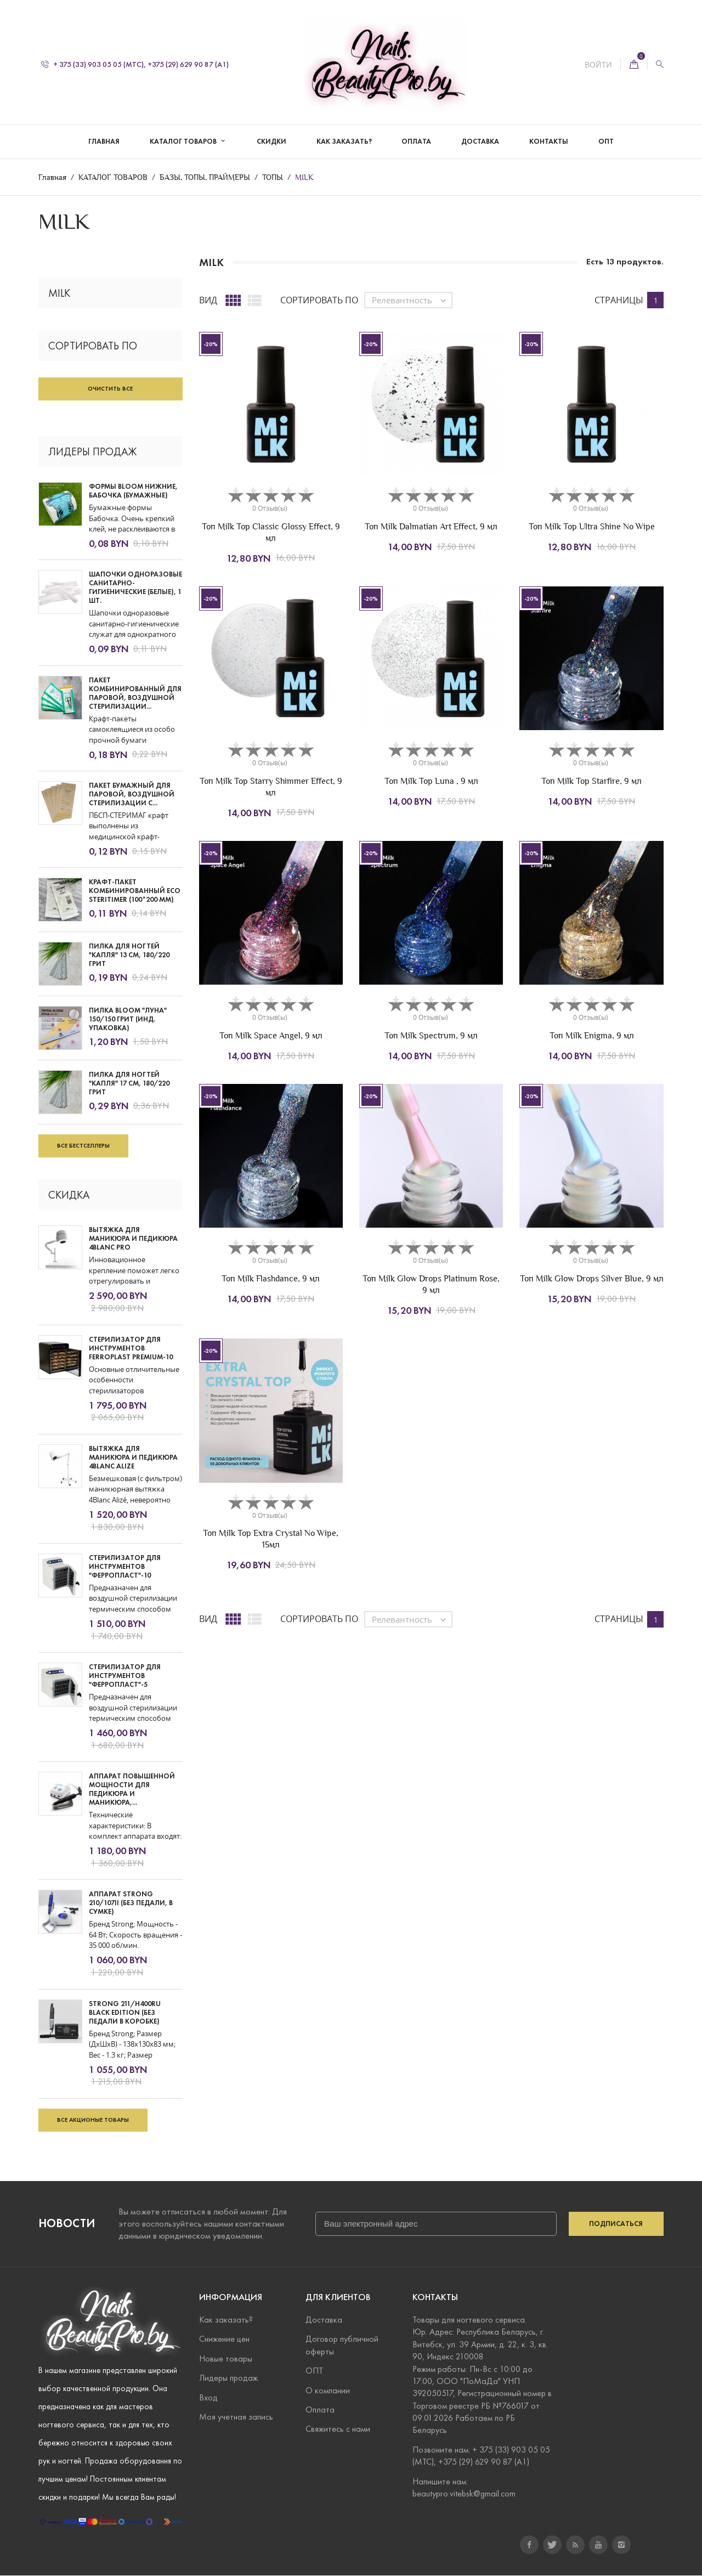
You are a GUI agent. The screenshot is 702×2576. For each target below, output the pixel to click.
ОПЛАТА (416, 141)
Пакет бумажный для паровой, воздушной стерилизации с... (131, 794)
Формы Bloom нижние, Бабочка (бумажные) (133, 491)
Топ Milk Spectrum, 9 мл (431, 1035)
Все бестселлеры (83, 1146)
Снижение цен (224, 2339)
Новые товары (225, 2358)
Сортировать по (319, 300)
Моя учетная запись (236, 2416)
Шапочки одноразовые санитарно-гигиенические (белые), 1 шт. (135, 588)
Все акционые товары (93, 2119)
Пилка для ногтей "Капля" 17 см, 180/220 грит (129, 1083)
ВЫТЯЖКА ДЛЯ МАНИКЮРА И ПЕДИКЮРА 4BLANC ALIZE (133, 1457)
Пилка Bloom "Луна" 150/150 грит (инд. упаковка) (128, 1019)
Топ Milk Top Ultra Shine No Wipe (592, 526)
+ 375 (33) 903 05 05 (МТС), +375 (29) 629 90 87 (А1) (135, 64)
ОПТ (606, 141)
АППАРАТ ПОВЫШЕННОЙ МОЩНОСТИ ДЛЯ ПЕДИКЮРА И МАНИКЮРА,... (132, 1789)
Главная (104, 141)
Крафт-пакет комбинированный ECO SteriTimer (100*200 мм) (134, 891)
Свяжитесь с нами (337, 2429)
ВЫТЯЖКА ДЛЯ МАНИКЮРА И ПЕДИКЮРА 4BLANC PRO (133, 1239)
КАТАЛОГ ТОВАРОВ (184, 141)
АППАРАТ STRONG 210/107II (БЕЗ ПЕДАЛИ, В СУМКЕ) (131, 1903)
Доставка (323, 2319)
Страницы (619, 300)
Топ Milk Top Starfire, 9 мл (591, 781)
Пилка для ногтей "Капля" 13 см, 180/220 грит (129, 955)
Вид (208, 300)
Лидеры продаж (228, 2377)
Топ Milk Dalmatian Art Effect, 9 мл (431, 526)
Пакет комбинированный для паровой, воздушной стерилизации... (135, 693)
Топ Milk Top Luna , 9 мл (431, 781)
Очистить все (110, 388)
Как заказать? (226, 2319)
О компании (327, 2390)
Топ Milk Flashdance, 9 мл (271, 1279)
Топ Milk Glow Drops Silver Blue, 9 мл (592, 1279)
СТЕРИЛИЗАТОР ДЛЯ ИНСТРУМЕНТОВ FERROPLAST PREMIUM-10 (131, 1348)
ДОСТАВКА (480, 141)
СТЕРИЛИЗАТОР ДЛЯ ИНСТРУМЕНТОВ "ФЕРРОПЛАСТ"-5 (125, 1676)
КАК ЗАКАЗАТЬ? (344, 141)
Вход (208, 2397)
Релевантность (411, 300)
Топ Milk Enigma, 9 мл (592, 1035)
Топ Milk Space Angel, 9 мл (270, 1035)
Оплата (320, 2409)
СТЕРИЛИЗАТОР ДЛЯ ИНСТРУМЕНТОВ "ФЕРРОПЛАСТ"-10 (125, 1566)
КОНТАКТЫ (548, 141)
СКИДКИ (271, 141)
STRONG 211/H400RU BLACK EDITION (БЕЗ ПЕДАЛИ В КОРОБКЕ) (125, 2012)
